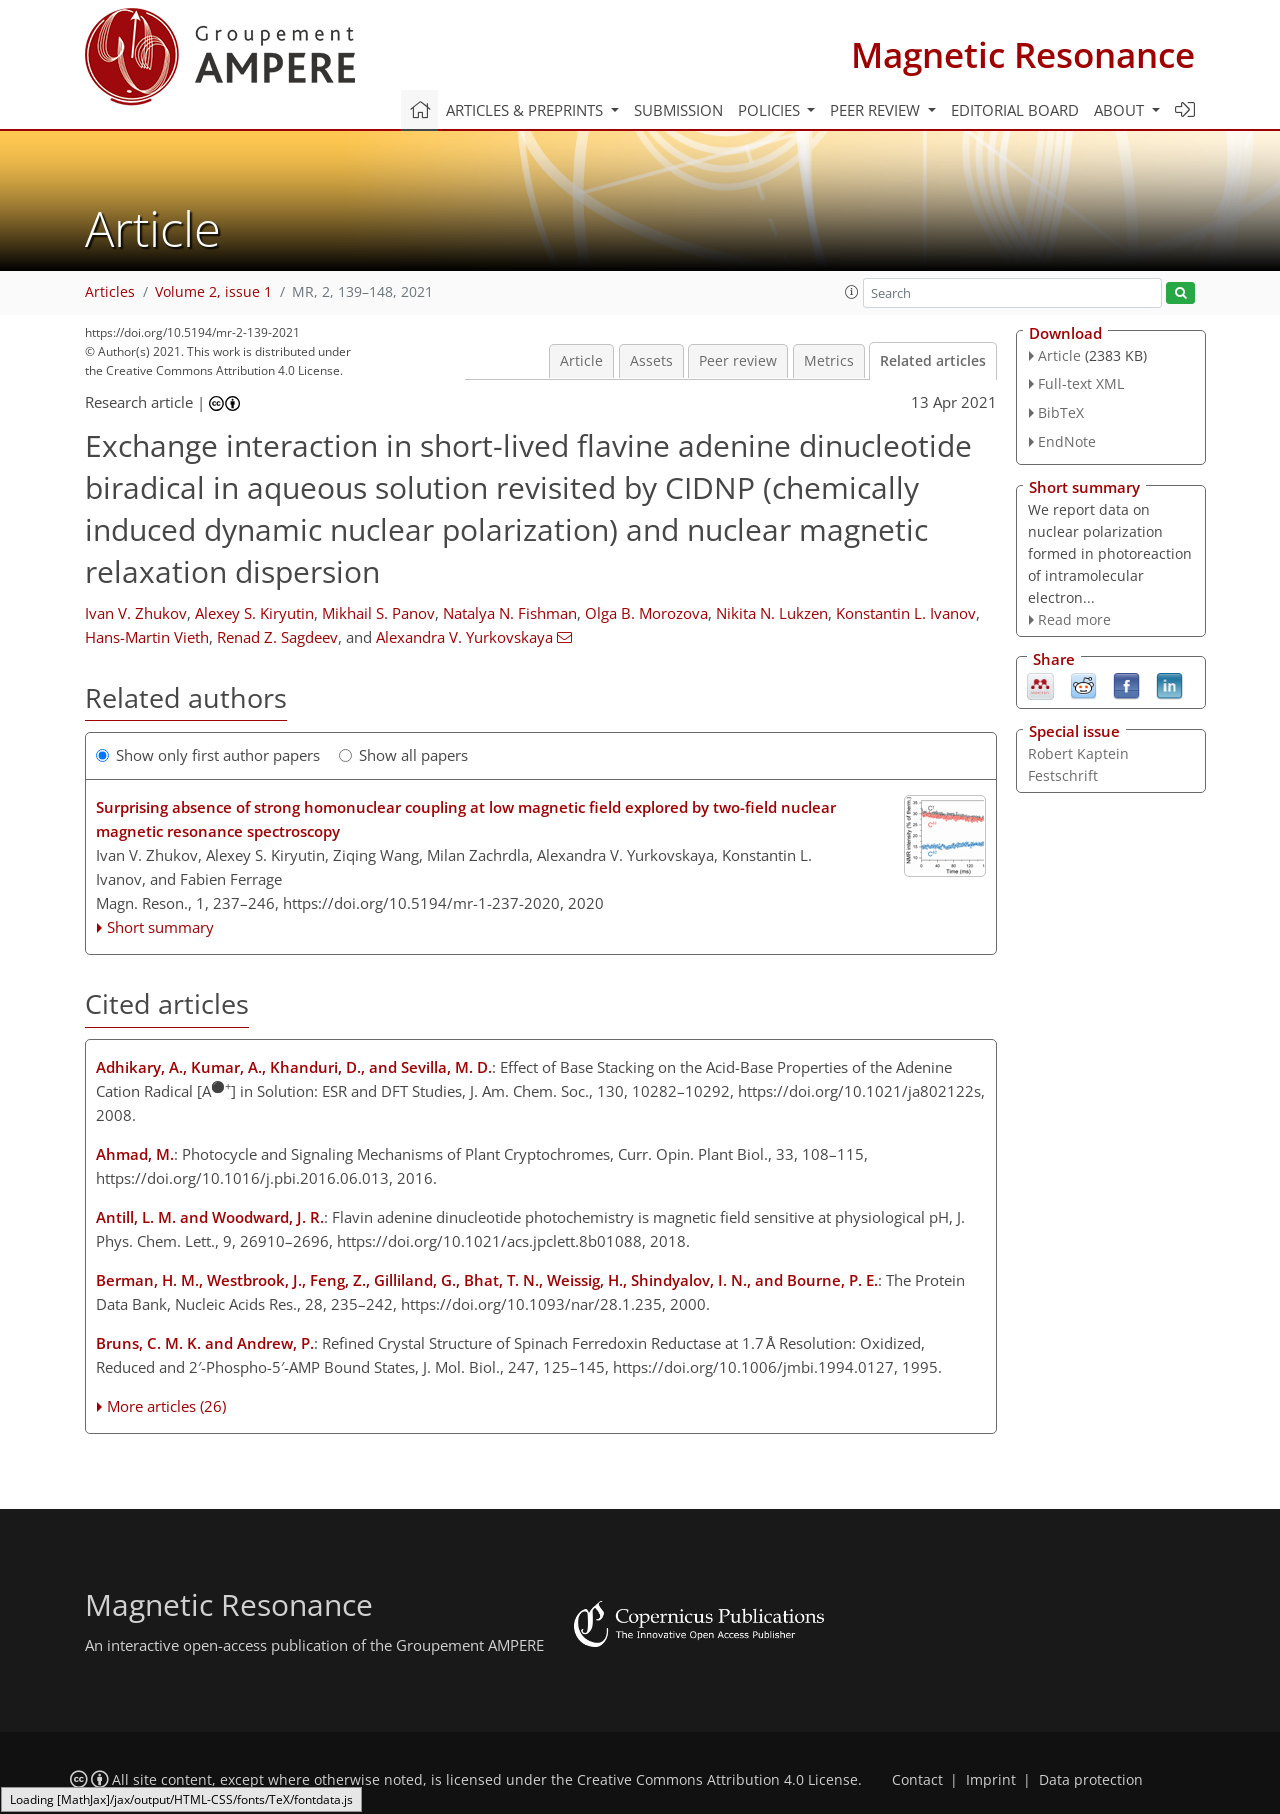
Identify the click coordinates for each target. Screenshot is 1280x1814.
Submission (678, 110)
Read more (1074, 619)
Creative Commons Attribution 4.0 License (717, 1780)
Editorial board (1015, 110)
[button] (852, 292)
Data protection (1091, 1780)
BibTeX (1061, 412)
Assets (651, 361)
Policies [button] (771, 110)
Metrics (829, 361)
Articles (110, 292)
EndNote (1067, 441)
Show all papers (403, 755)
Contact (917, 1780)
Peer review (738, 361)
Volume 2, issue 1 (213, 292)
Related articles (933, 361)
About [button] (1121, 110)
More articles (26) (166, 1406)
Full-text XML (1081, 383)
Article (581, 361)
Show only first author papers (208, 755)
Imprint (991, 1780)
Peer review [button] (877, 110)
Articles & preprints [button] (526, 110)
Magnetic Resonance (1023, 54)
